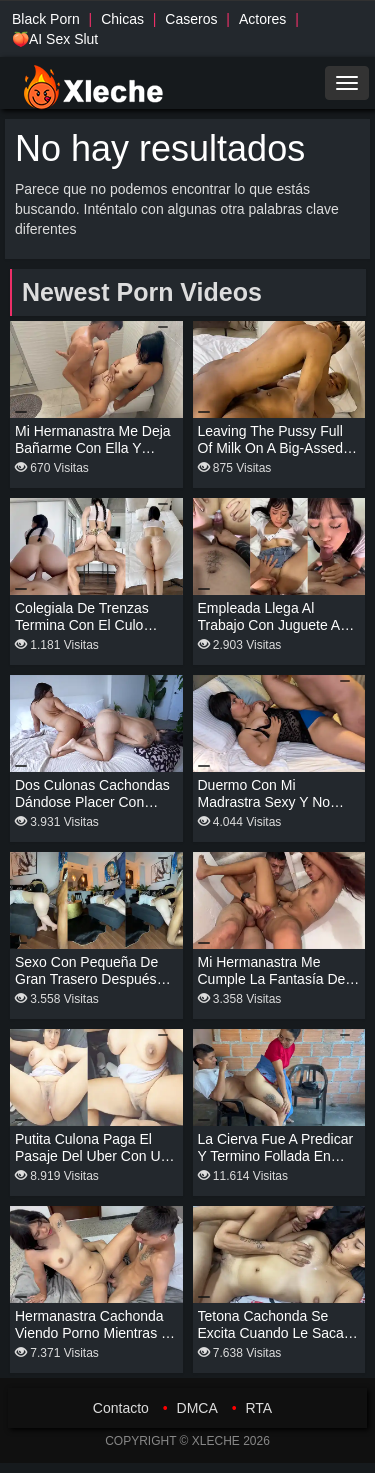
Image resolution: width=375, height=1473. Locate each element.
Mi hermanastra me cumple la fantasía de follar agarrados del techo (272, 987)
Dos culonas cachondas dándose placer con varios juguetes (92, 802)
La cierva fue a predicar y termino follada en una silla (276, 1156)
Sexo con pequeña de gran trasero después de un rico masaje (86, 979)
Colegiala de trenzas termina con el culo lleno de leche (82, 625)
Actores (262, 19)
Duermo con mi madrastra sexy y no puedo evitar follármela (272, 802)
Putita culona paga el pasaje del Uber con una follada (95, 1156)
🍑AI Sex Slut (55, 39)
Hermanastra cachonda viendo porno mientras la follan (96, 1333)
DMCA (197, 1408)
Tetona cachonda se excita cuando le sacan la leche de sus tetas (275, 1333)
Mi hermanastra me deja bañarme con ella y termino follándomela (93, 448)
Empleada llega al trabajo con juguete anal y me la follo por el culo (278, 625)
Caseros (191, 19)
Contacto (121, 1408)
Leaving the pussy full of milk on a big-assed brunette (271, 448)
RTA (258, 1408)
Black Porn (46, 19)
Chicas (122, 19)
